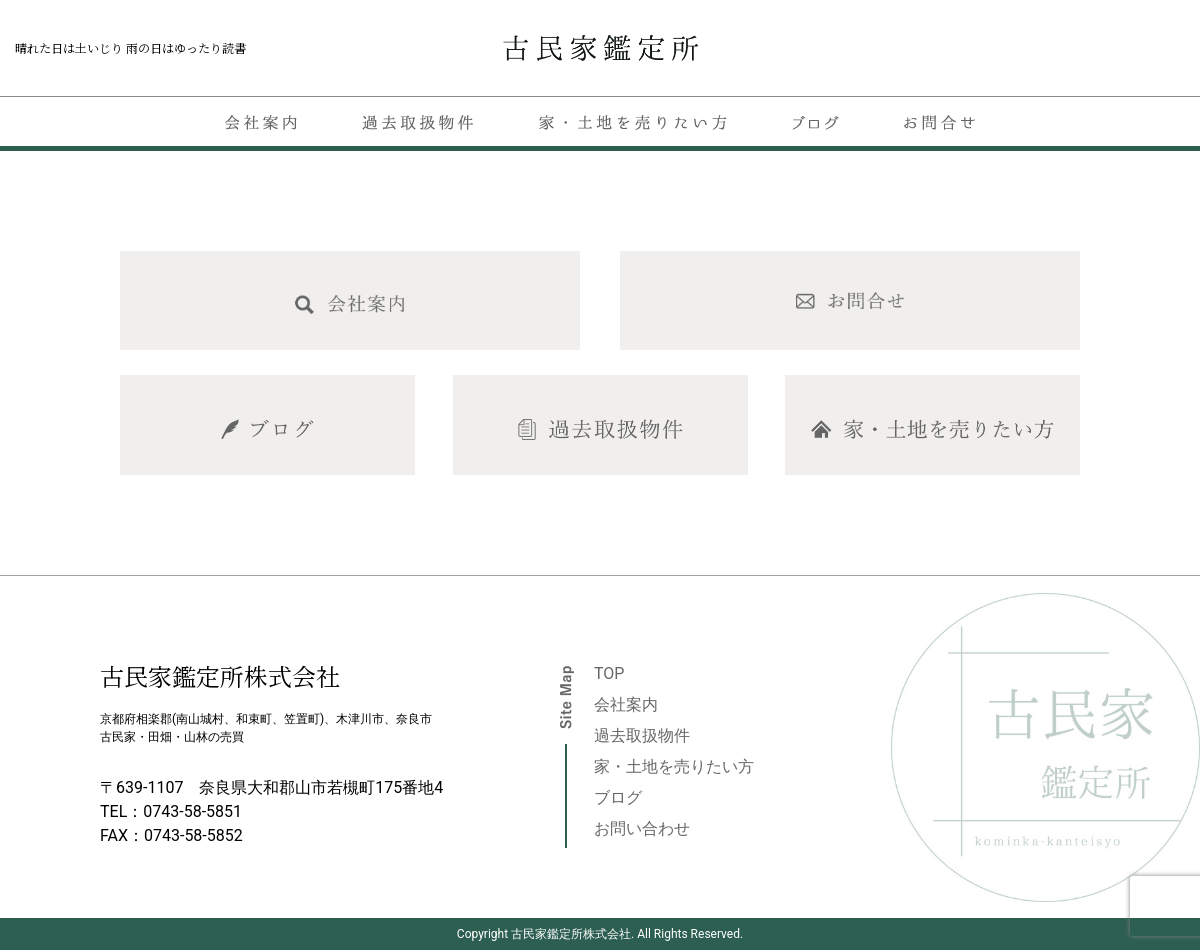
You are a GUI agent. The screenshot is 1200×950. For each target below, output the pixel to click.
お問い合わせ (642, 828)
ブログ (618, 797)
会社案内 (626, 704)
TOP (609, 673)
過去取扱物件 (642, 735)
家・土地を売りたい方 (674, 766)
